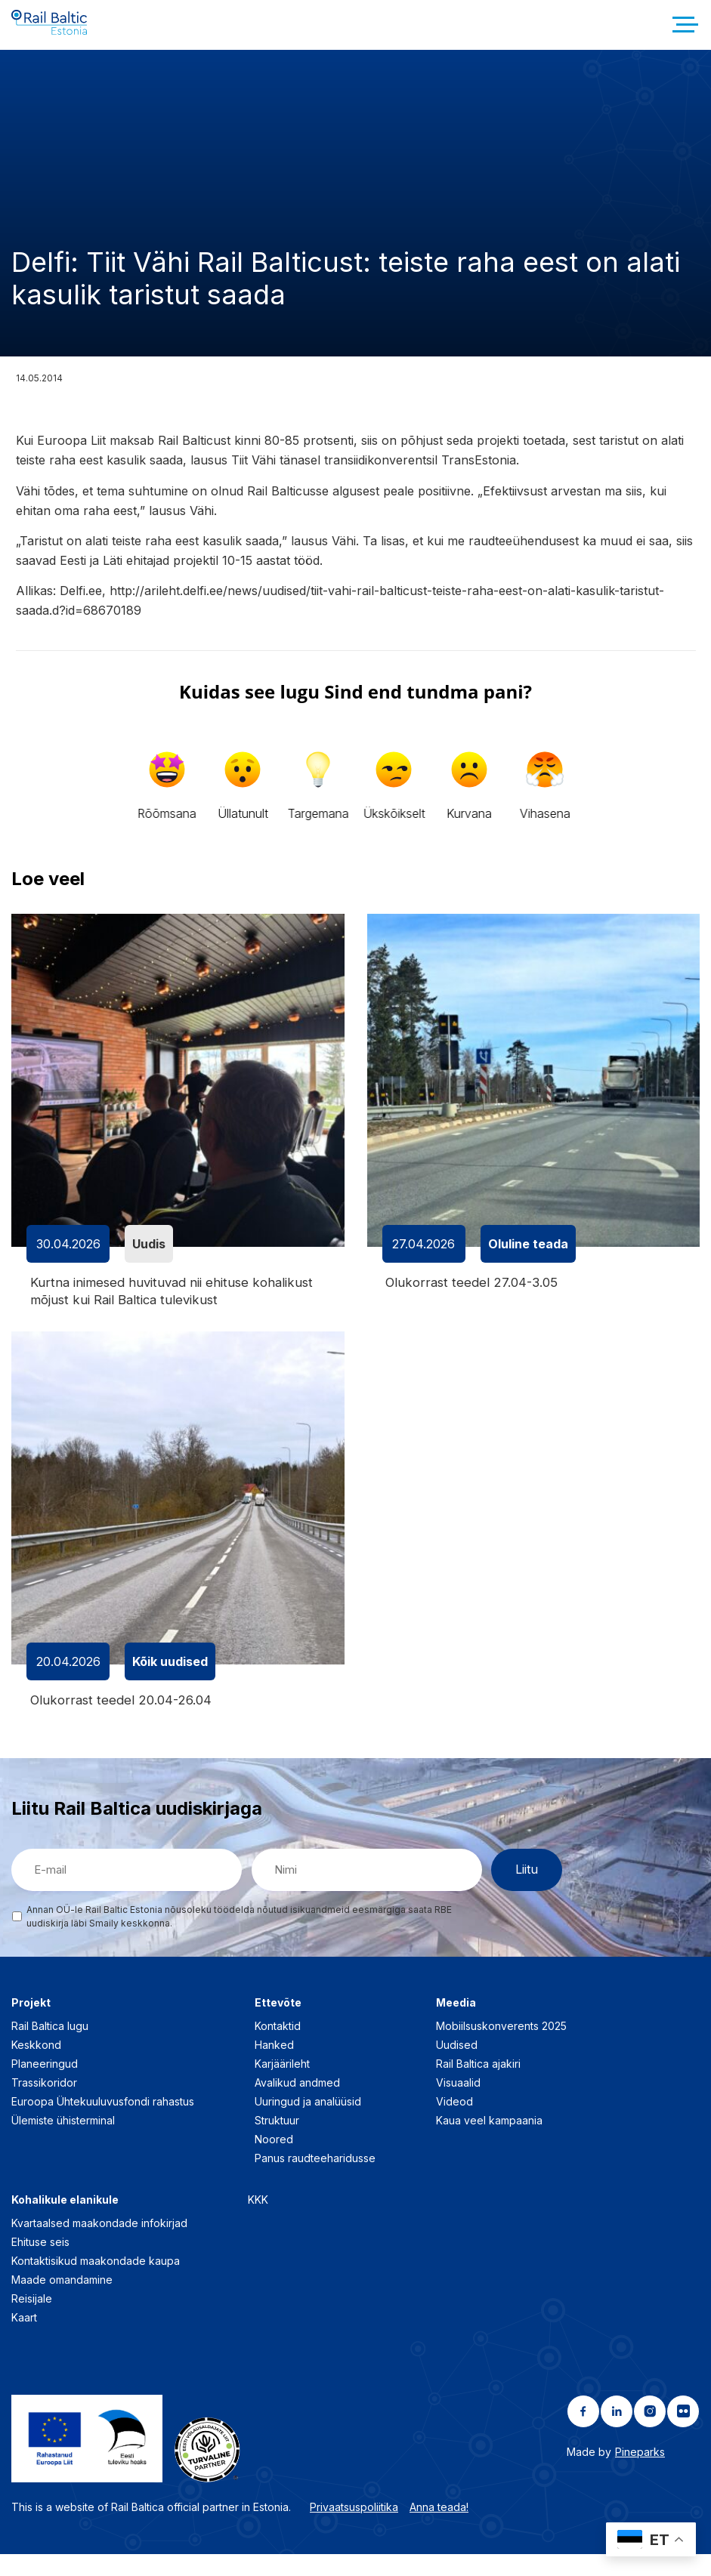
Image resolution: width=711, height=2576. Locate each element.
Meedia (456, 2023)
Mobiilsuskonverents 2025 (501, 2047)
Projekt (31, 2023)
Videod (454, 2122)
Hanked (274, 2065)
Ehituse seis (40, 2263)
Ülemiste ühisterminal (63, 2141)
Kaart (24, 2338)
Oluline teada (528, 1261)
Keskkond (36, 2065)
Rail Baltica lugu (49, 2047)
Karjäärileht (282, 2084)
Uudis (148, 1261)
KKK (258, 2220)
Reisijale (31, 2319)
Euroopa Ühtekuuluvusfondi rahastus (102, 2122)
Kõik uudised (170, 1681)
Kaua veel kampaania (489, 2141)
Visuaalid (458, 2103)
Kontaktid (278, 2047)
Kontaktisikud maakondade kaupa (95, 2281)
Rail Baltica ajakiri (478, 2084)
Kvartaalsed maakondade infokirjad (99, 2244)
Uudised (457, 2065)
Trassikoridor (44, 2103)
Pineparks (640, 2472)
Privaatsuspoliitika (354, 2528)
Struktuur (277, 2141)
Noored (274, 2160)
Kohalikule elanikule (65, 2220)
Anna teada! (439, 2528)
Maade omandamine (62, 2300)
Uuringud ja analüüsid (308, 2122)
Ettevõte (278, 2023)
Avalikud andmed (297, 2103)
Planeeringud (44, 2084)
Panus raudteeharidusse (315, 2179)
